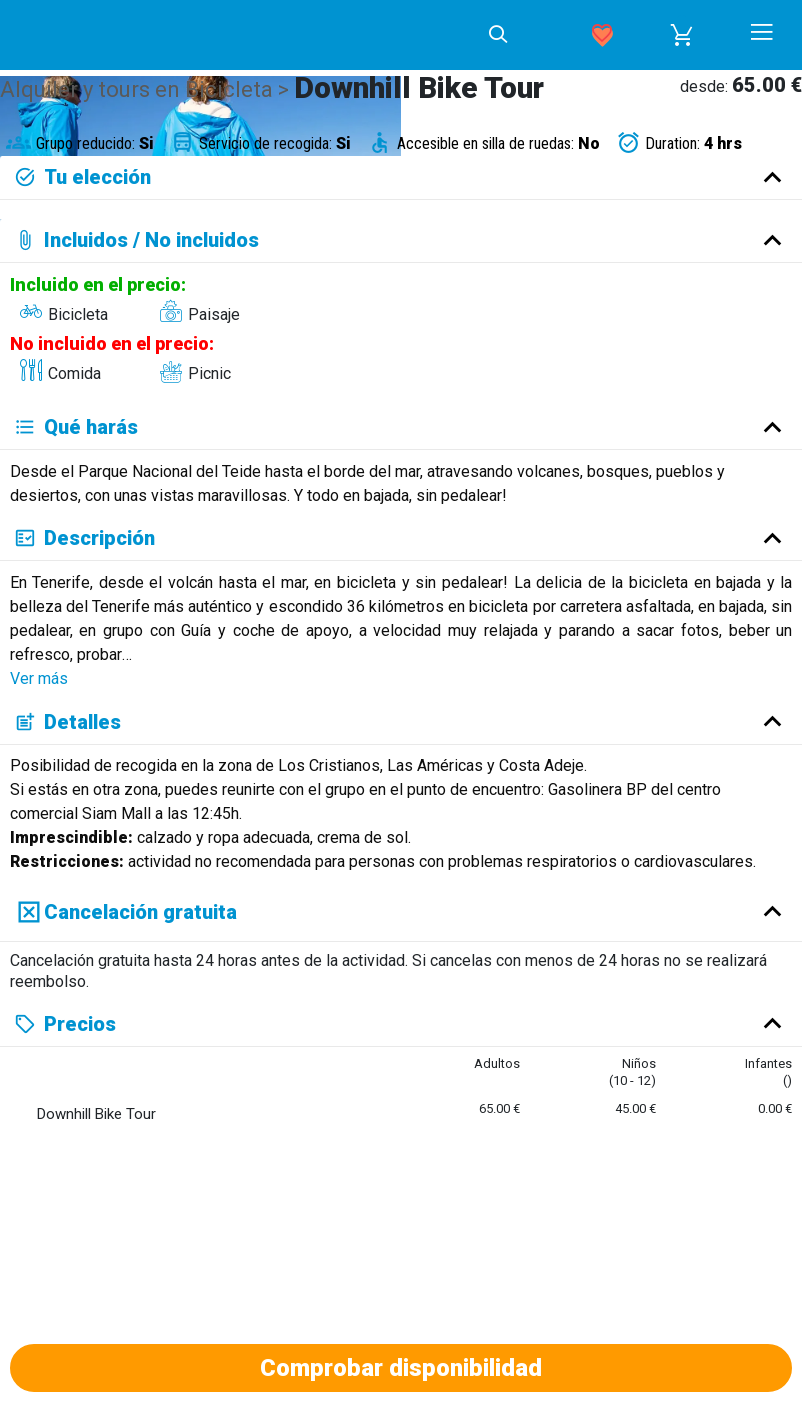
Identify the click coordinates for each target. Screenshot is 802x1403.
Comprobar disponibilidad (401, 1368)
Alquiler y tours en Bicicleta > (147, 89)
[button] (682, 35)
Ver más (39, 678)
